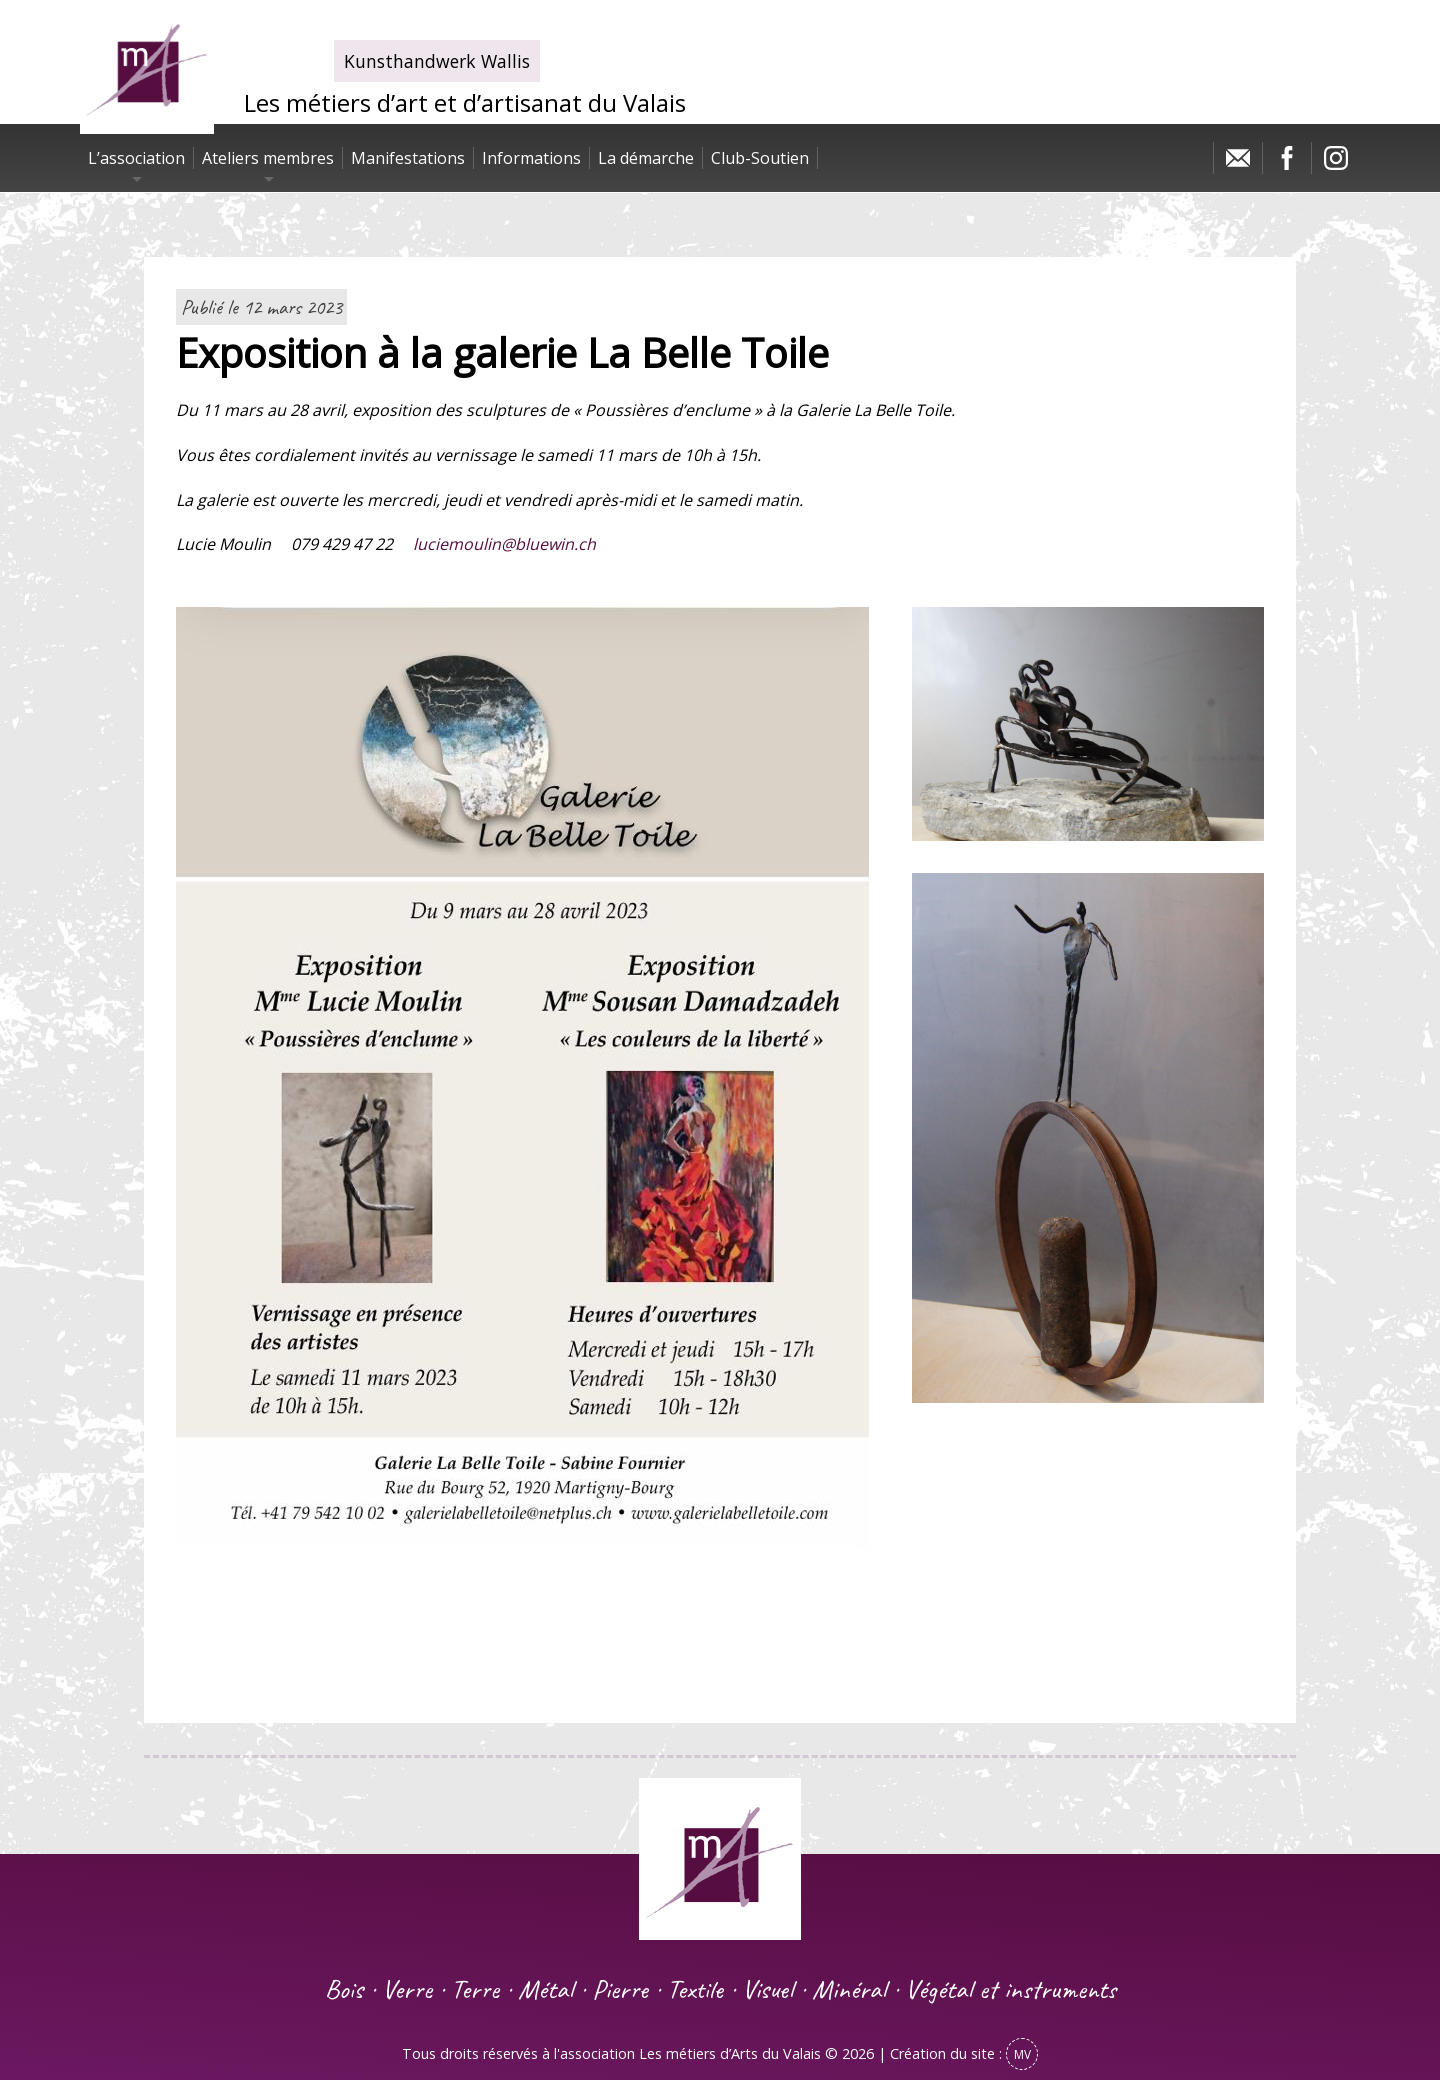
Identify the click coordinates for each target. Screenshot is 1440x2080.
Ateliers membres (268, 158)
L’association (136, 158)
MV (1022, 2054)
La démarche (646, 158)
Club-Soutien (760, 158)
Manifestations (408, 158)
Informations (531, 158)
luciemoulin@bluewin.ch (504, 544)
